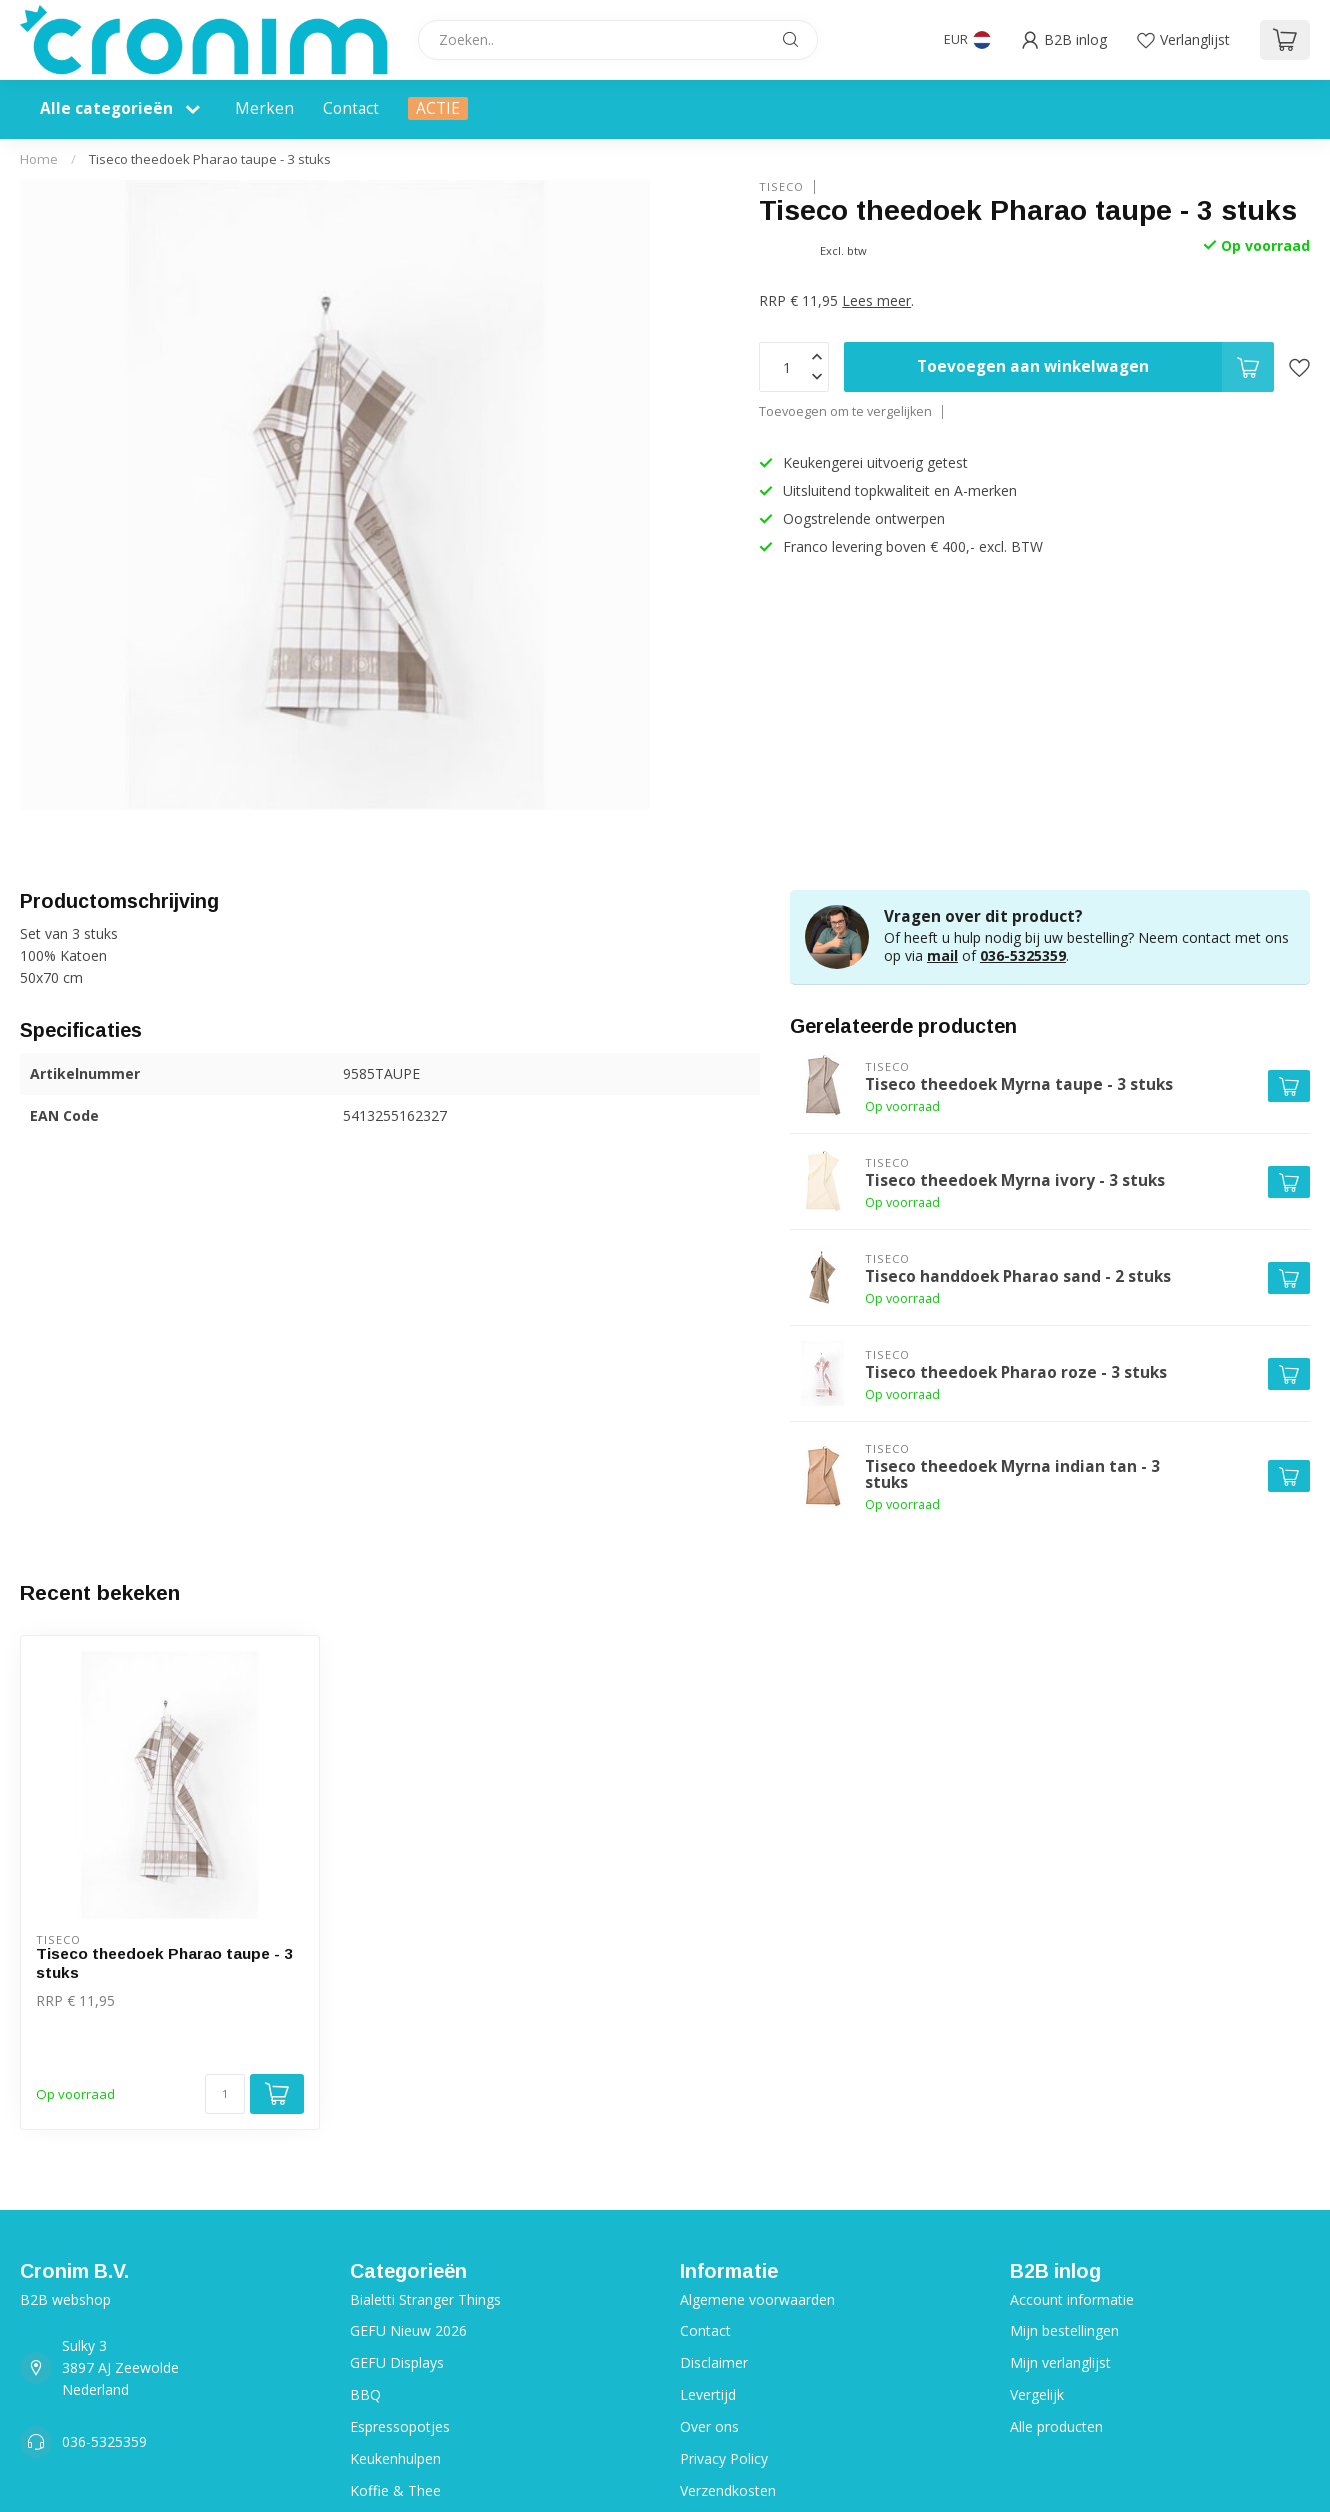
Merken (264, 108)
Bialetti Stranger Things (425, 2299)
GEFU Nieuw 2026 (408, 2330)
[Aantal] (225, 2094)
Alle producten (1056, 2426)
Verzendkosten (728, 2490)
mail (942, 955)
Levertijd (708, 2394)
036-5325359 (1023, 955)
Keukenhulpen (395, 2458)
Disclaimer (714, 2362)
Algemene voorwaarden (757, 2299)
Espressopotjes (400, 2426)
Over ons (709, 2426)
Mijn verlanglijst (1060, 2362)
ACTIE (438, 108)
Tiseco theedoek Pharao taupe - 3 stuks (210, 159)
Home (39, 159)
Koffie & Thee (395, 2490)
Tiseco (781, 186)
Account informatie (1072, 2299)
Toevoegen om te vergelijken (845, 411)
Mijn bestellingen (1064, 2330)
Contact (351, 108)
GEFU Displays (397, 2362)
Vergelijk (1037, 2394)
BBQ (365, 2394)
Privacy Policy (724, 2458)
